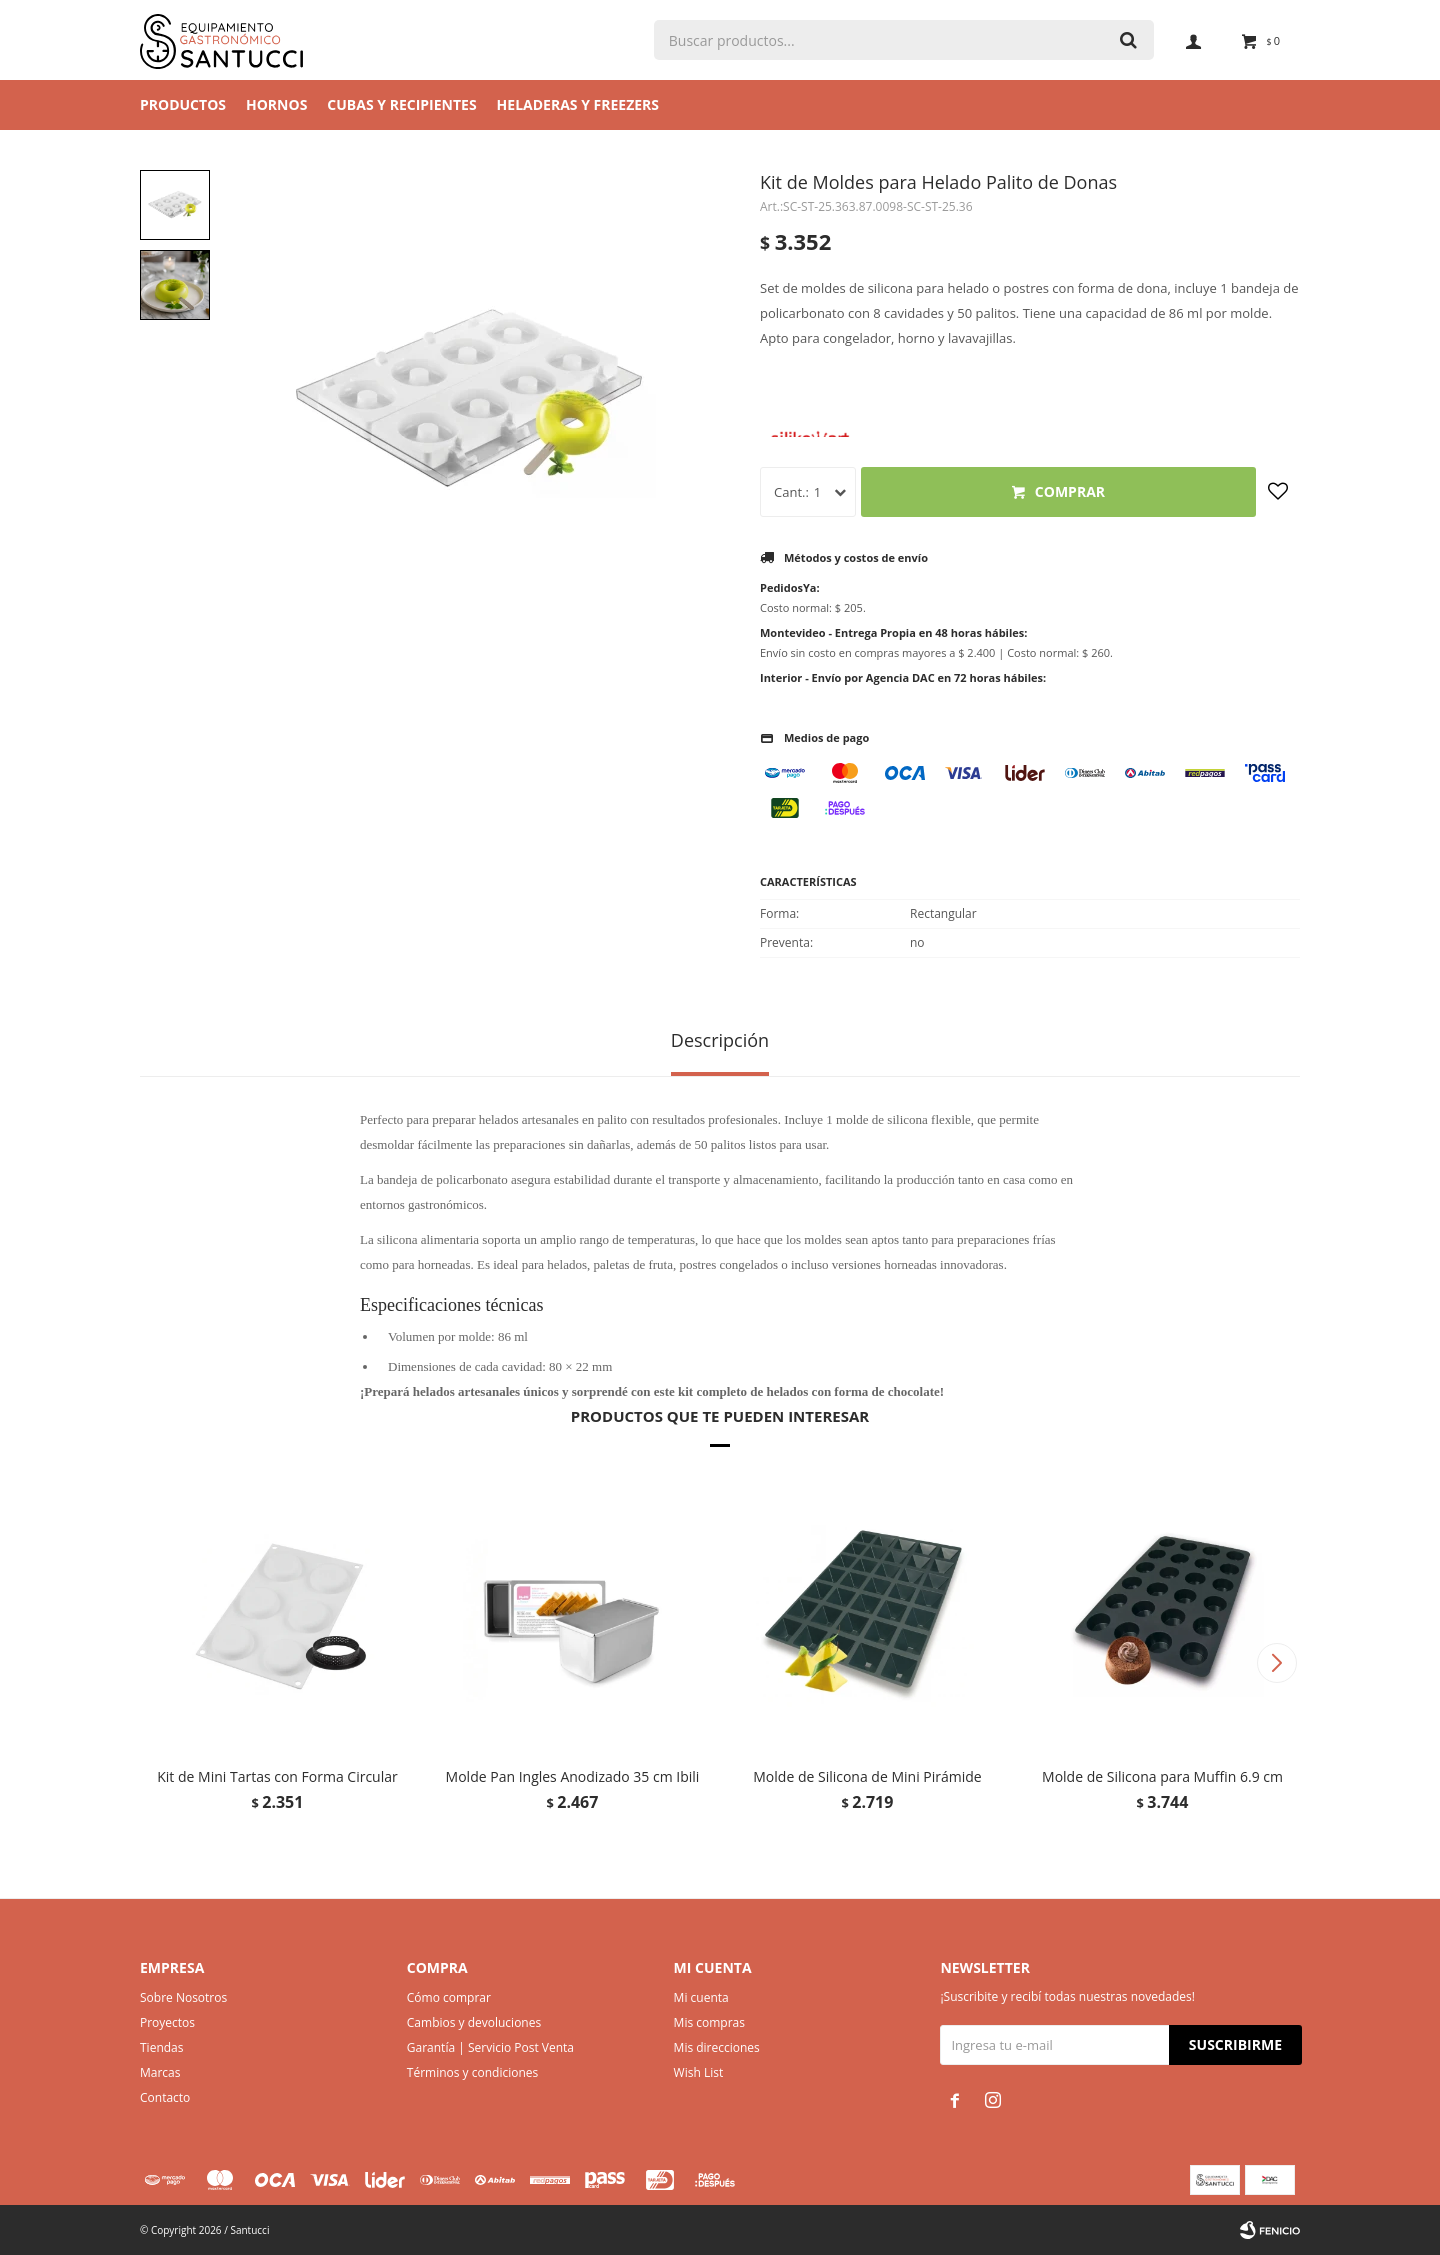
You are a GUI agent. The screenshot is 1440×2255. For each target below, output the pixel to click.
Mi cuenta (701, 1997)
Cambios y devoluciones (474, 2022)
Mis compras (709, 2022)
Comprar (1070, 491)
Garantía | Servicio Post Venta (490, 2047)
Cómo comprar (449, 1997)
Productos (183, 104)
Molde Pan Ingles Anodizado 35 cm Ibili (573, 1776)
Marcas (160, 2072)
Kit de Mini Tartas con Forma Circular (277, 1776)
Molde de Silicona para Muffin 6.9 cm (1162, 1776)
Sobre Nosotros (183, 1997)
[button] (1276, 1663)
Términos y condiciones (472, 2072)
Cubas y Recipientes (401, 104)
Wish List (699, 2072)
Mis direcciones (717, 2047)
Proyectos (167, 2022)
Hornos (276, 104)
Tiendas (161, 2047)
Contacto (165, 2097)
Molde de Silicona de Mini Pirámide (867, 1776)
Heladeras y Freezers (578, 104)
